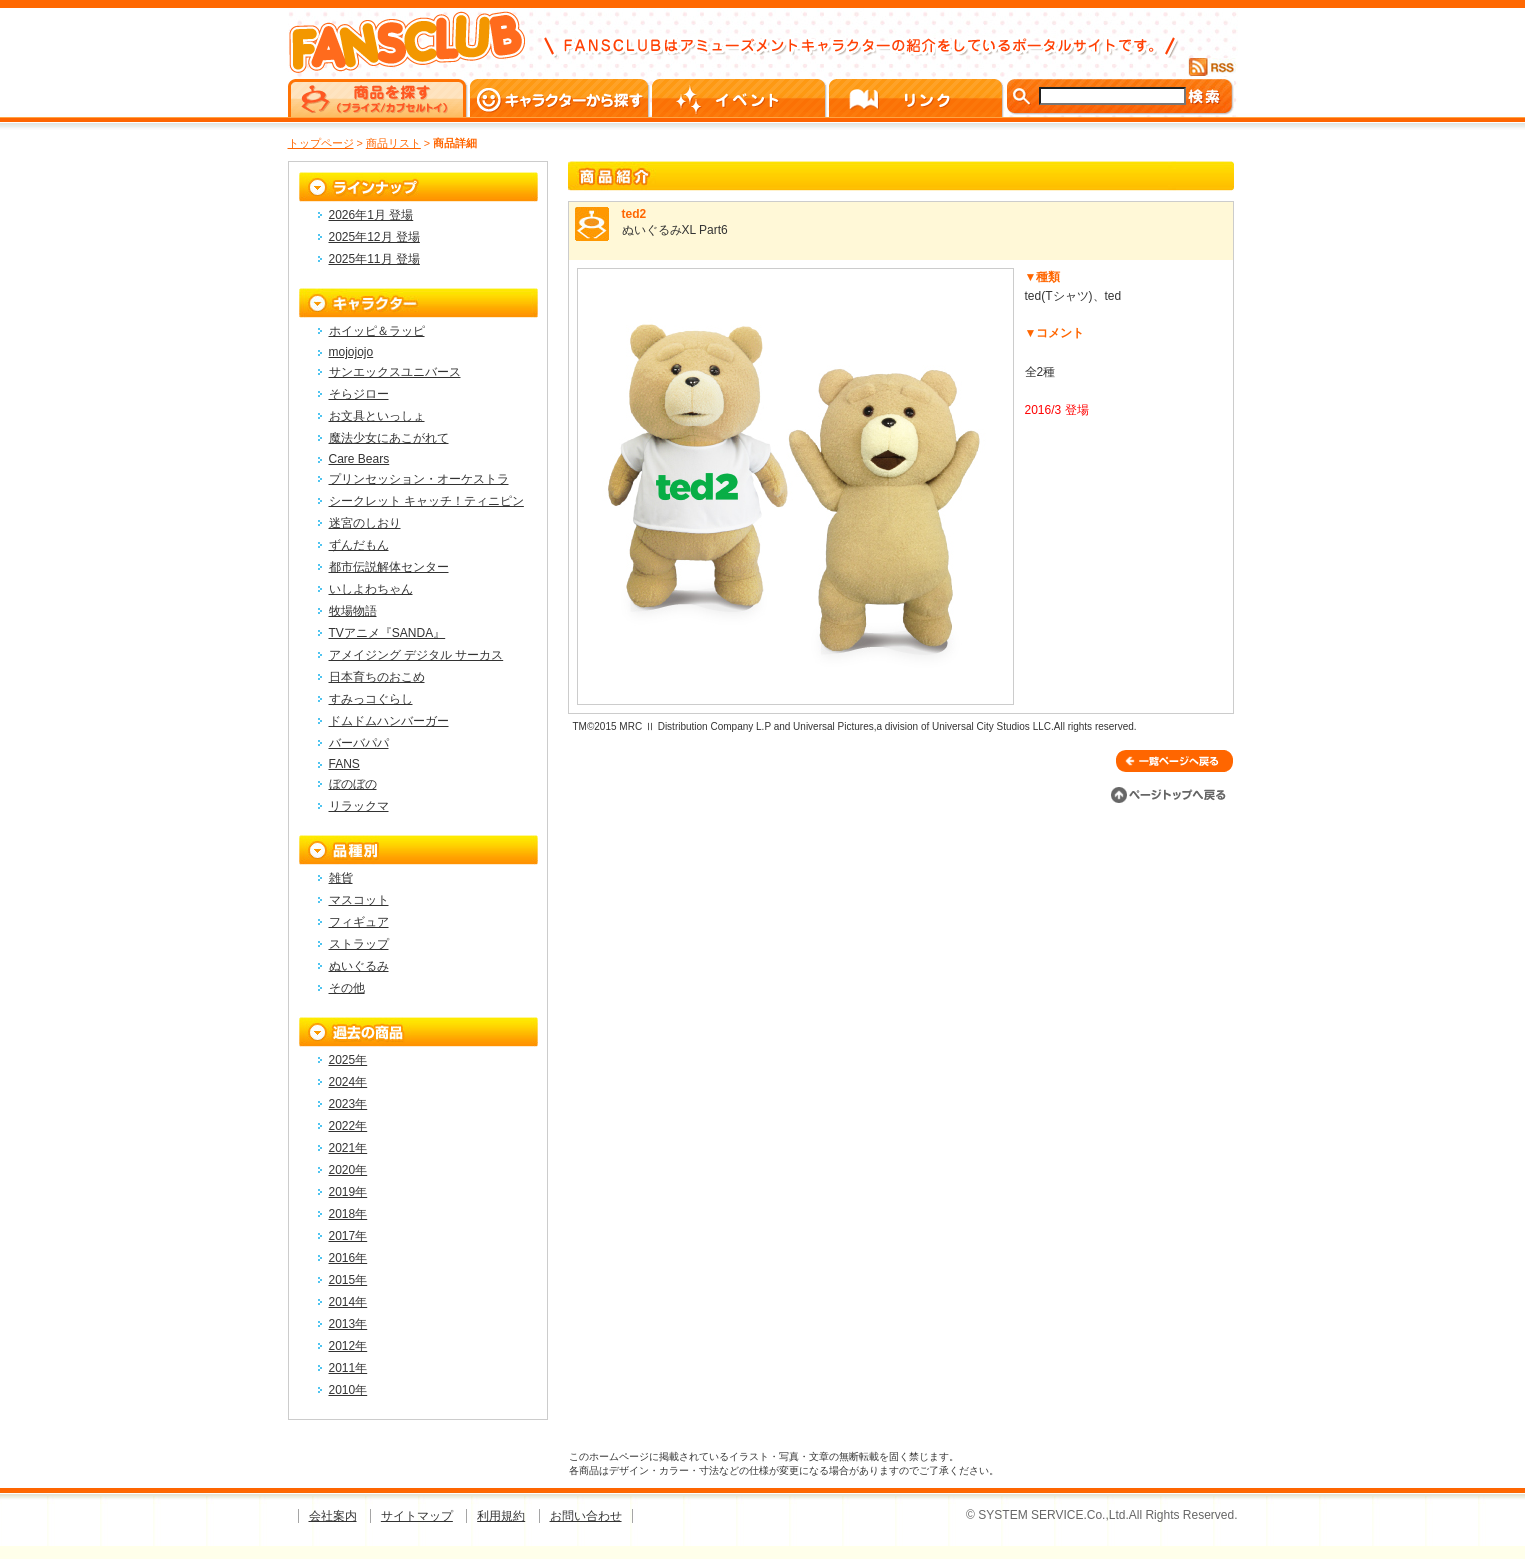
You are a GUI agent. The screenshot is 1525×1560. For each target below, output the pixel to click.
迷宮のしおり (365, 523)
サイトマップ (417, 1516)
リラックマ (359, 806)
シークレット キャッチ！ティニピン (426, 501)
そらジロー (359, 394)
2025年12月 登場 (374, 237)
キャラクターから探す (561, 98)
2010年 (348, 1390)
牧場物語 (353, 611)
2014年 (348, 1302)
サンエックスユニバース (395, 372)
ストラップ (359, 944)
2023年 (348, 1104)
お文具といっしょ (377, 416)
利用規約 (501, 1516)
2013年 (348, 1324)
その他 (347, 988)
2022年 (348, 1126)
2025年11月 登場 (374, 259)
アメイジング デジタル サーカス (416, 655)
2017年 (348, 1236)
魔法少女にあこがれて (389, 438)
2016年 (348, 1258)
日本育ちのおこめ (377, 677)
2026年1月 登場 (371, 215)
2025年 (348, 1060)
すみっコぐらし (371, 699)
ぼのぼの (353, 784)
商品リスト (393, 143)
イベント (740, 98)
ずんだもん (359, 545)
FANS (344, 764)
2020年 (348, 1170)
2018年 (348, 1214)
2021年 (348, 1148)
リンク (917, 98)
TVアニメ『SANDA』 (387, 633)
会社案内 (333, 1516)
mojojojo (351, 352)
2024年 (348, 1082)
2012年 (348, 1346)
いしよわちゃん (371, 589)
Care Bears (359, 459)
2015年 (348, 1280)
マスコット (359, 900)
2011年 (348, 1368)
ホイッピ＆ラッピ (377, 331)
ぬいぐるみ (359, 966)
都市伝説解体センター (389, 567)
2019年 (348, 1192)
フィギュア (359, 922)
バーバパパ (359, 743)
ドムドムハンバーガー (389, 721)
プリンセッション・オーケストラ (419, 479)
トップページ (321, 143)
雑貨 (341, 878)
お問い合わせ (586, 1516)
